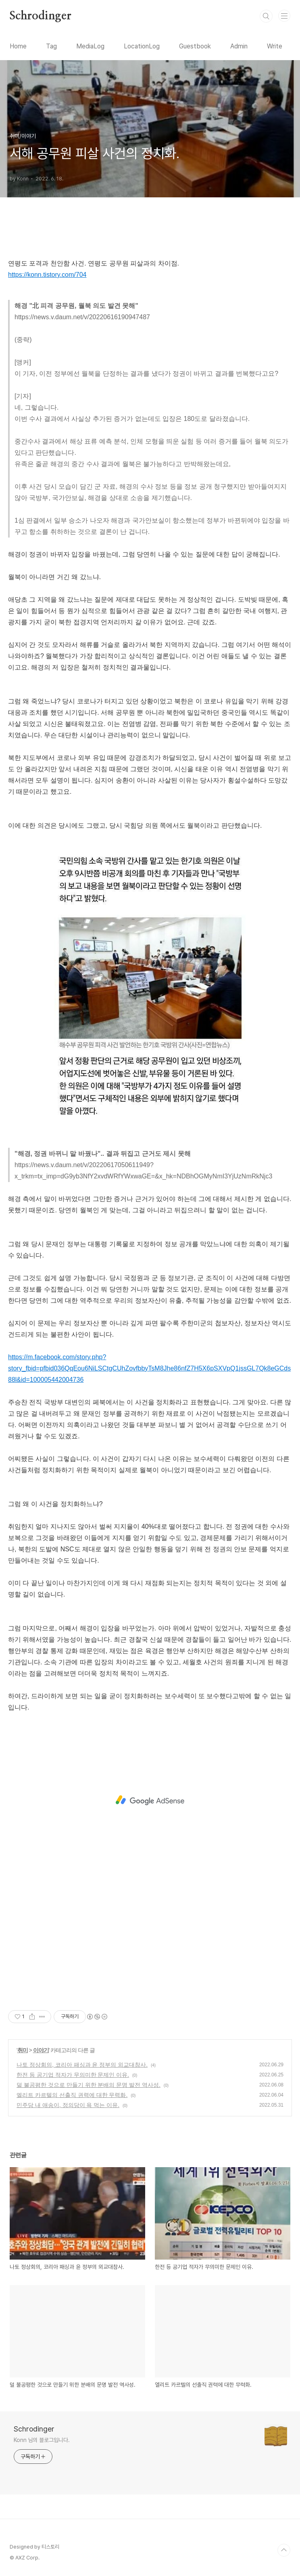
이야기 (41, 2050)
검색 (266, 16)
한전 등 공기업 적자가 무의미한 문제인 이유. (73, 2075)
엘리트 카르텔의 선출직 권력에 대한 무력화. (72, 2095)
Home (18, 46)
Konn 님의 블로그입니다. (42, 2440)
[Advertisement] (150, 1800)
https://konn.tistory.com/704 (47, 274)
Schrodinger (40, 16)
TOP (283, 2550)
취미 (22, 2050)
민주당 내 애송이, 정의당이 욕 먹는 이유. (68, 2105)
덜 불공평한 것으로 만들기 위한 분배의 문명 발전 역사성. (88, 2085)
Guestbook (195, 46)
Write (274, 46)
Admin (239, 46)
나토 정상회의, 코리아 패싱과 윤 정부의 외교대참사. (82, 2064)
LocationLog (142, 46)
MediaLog (90, 46)
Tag (51, 46)
